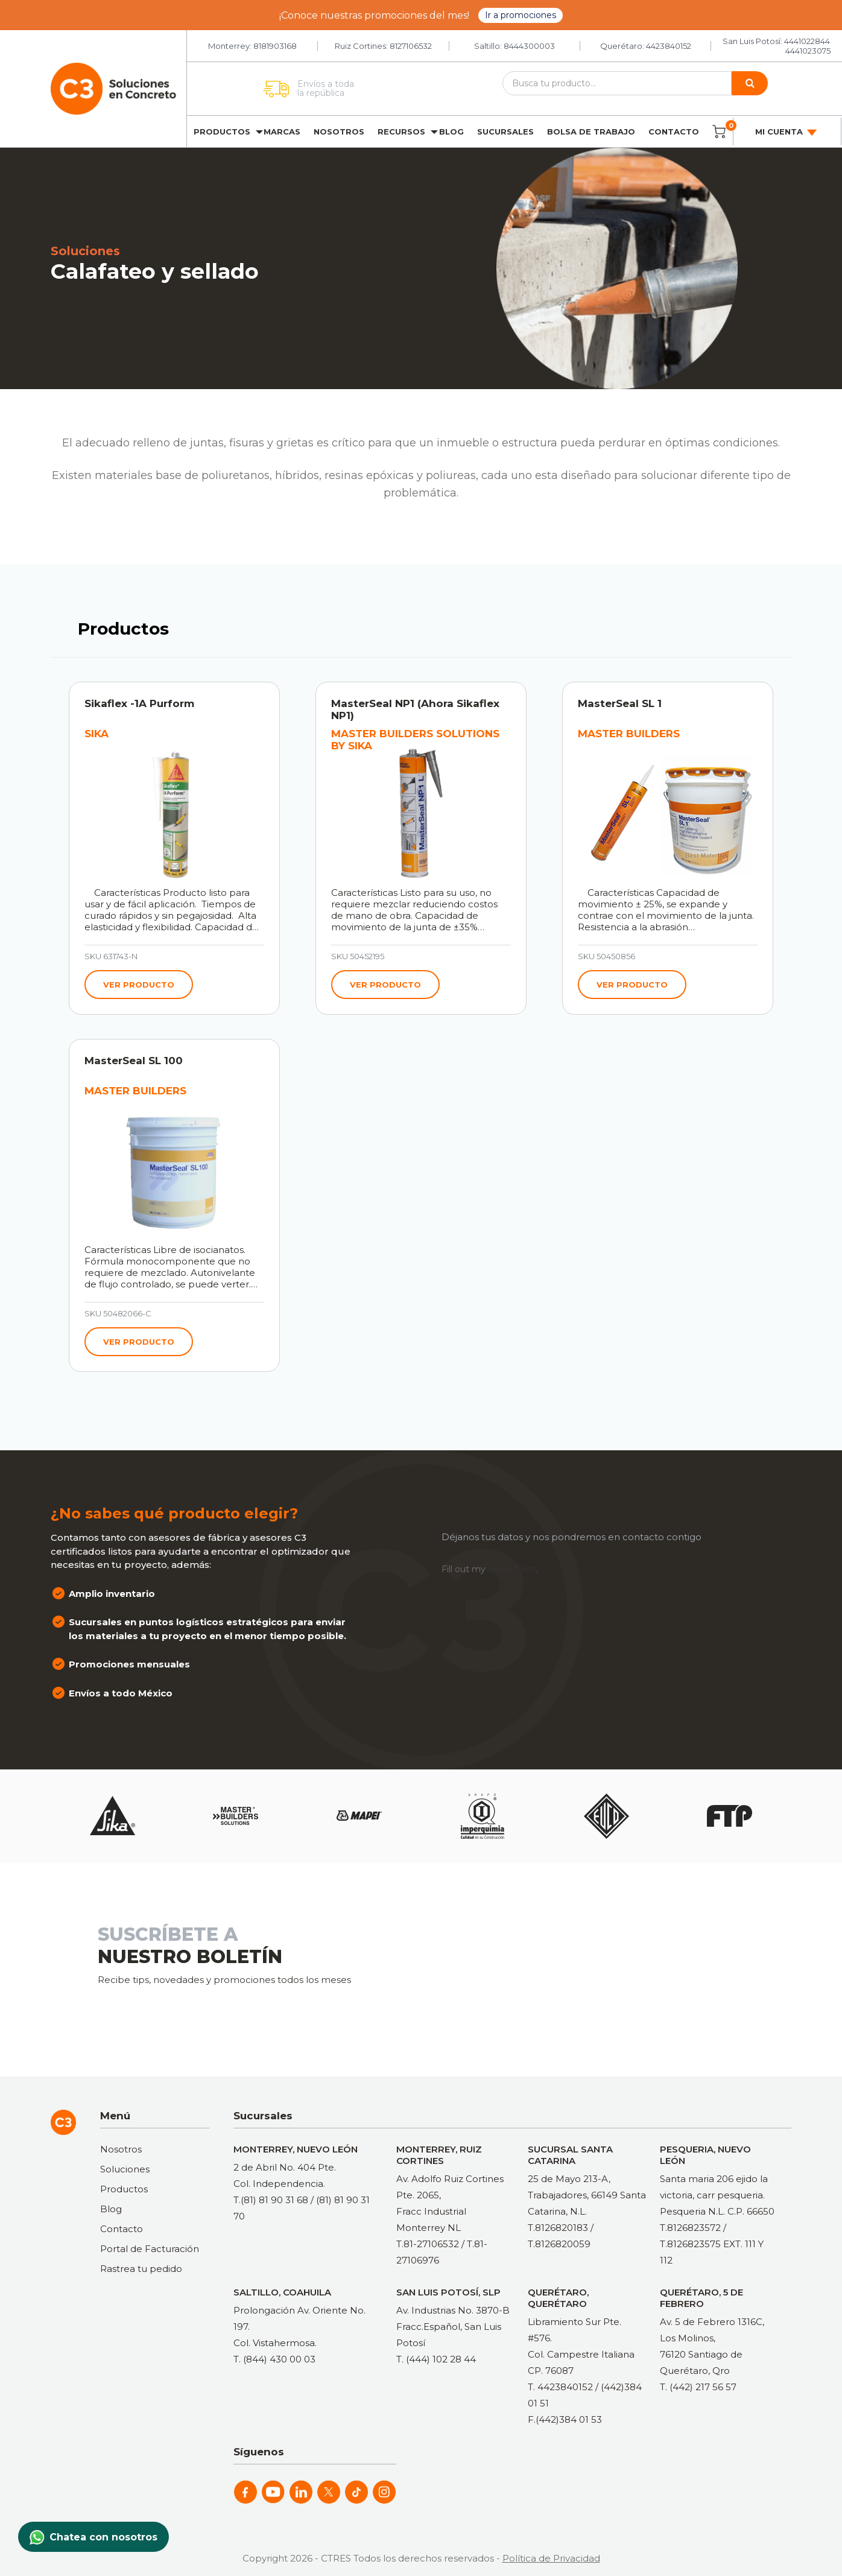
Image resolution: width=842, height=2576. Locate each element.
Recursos (401, 131)
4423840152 (668, 46)
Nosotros (339, 131)
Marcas (282, 131)
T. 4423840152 (560, 2387)
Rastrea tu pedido (141, 2268)
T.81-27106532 (427, 2244)
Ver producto (138, 984)
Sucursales (505, 131)
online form (512, 1569)
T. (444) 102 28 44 (436, 2359)
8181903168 (275, 46)
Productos (222, 131)
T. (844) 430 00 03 (274, 2359)
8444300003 (529, 46)
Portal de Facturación (149, 2248)
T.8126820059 (559, 2244)
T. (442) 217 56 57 (698, 2387)
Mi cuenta (786, 132)
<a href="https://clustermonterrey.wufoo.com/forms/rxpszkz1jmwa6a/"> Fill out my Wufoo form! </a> (593, 1968)
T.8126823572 (690, 2227)
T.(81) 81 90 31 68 (270, 2200)
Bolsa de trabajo (591, 131)
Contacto (673, 131)
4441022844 (807, 41)
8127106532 (411, 46)
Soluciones (125, 2169)
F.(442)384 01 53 (565, 2419)
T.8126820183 (558, 2227)
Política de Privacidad (551, 2558)
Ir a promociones (520, 15)
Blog (451, 131)
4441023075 (808, 51)
